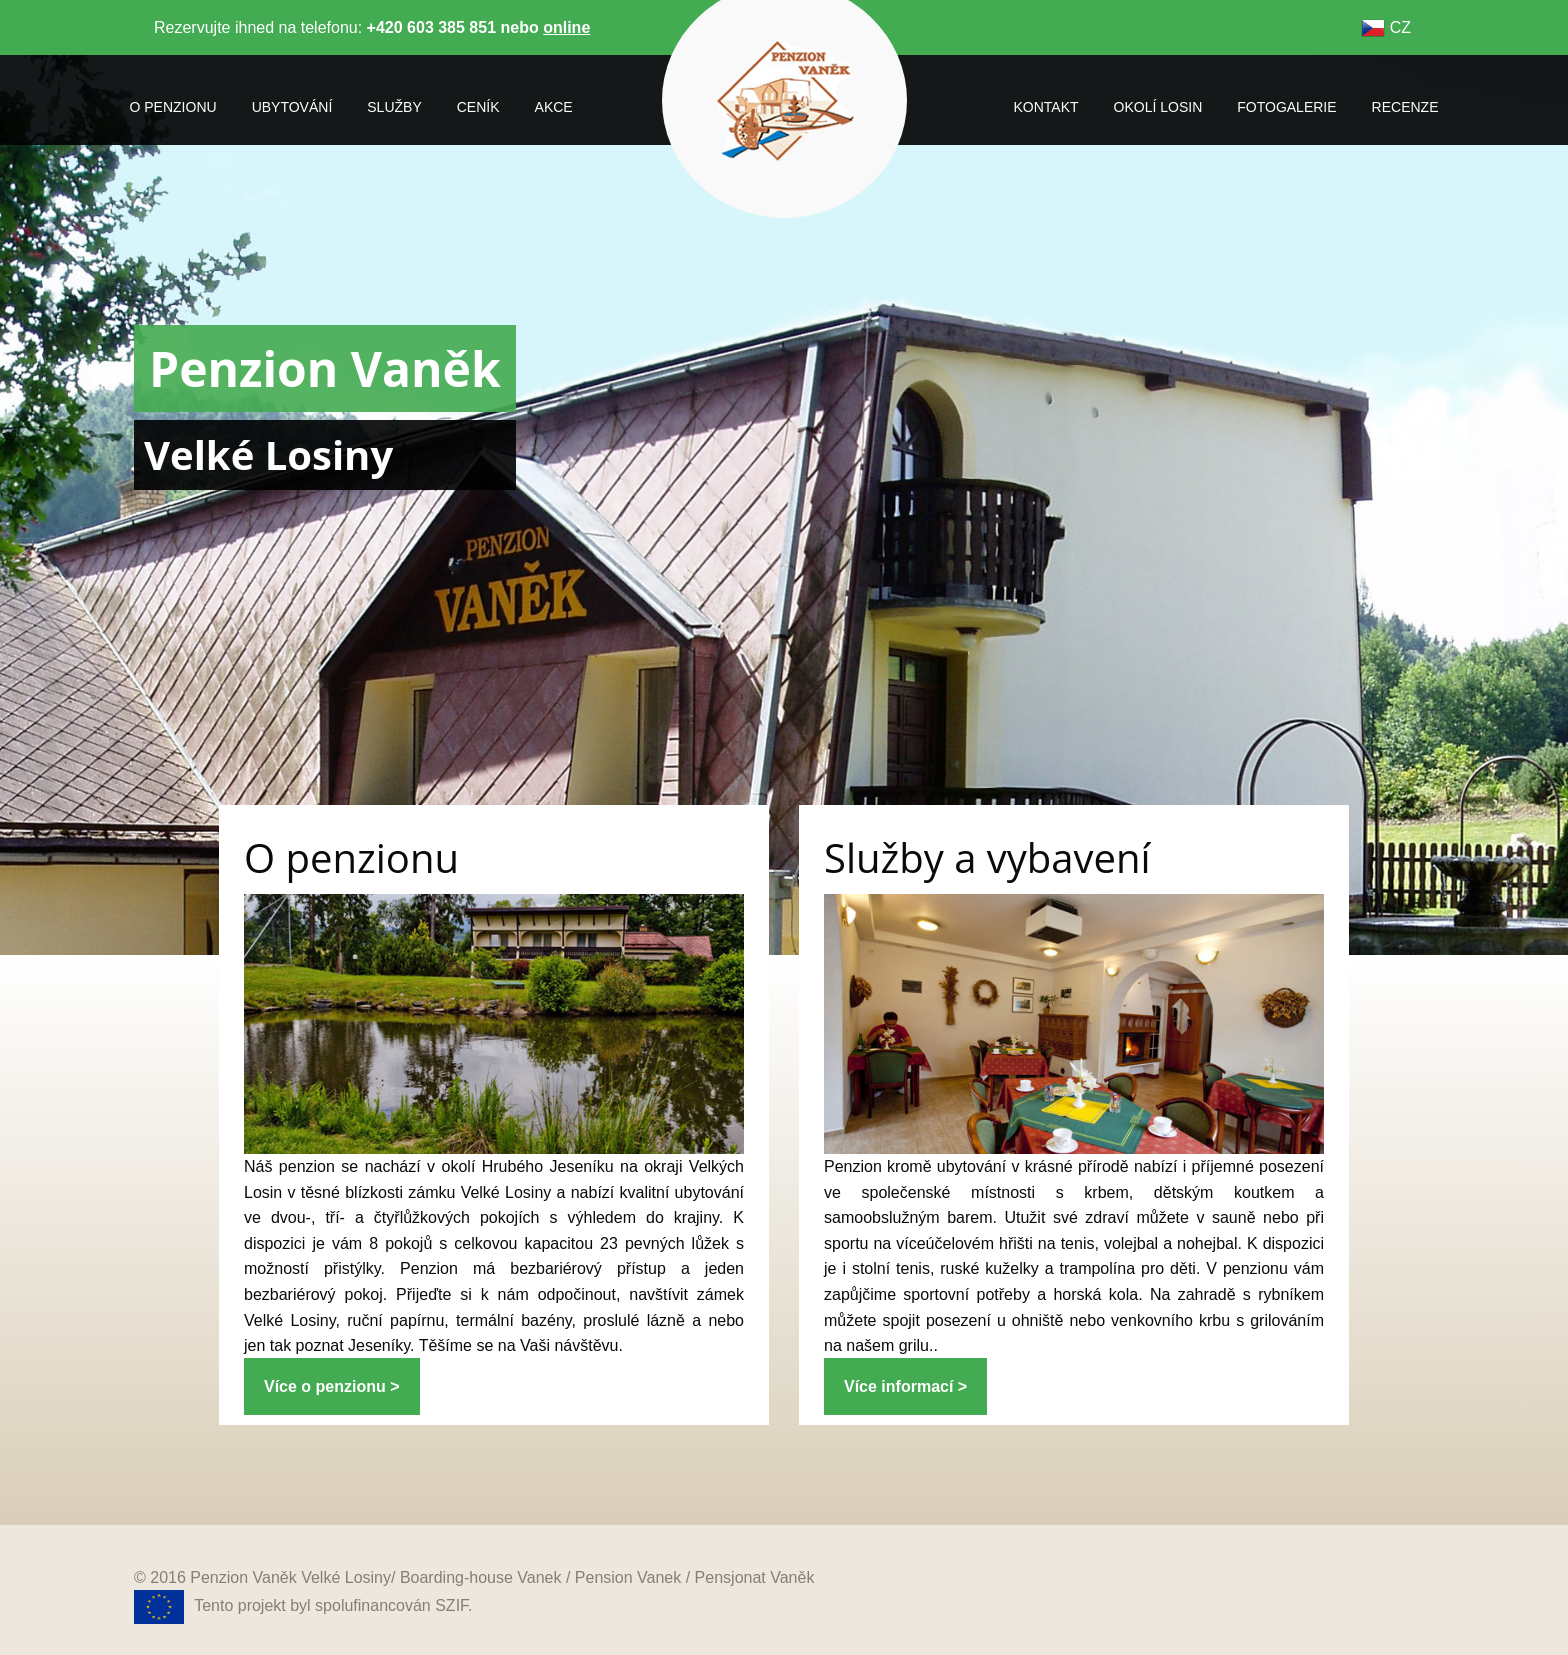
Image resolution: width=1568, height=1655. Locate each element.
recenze (1405, 107)
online (566, 27)
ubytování (292, 107)
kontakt (1045, 107)
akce (554, 107)
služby (394, 107)
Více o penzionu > (332, 1386)
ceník (478, 107)
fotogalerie (1286, 107)
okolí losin (1158, 107)
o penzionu (173, 107)
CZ (1386, 28)
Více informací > (905, 1386)
